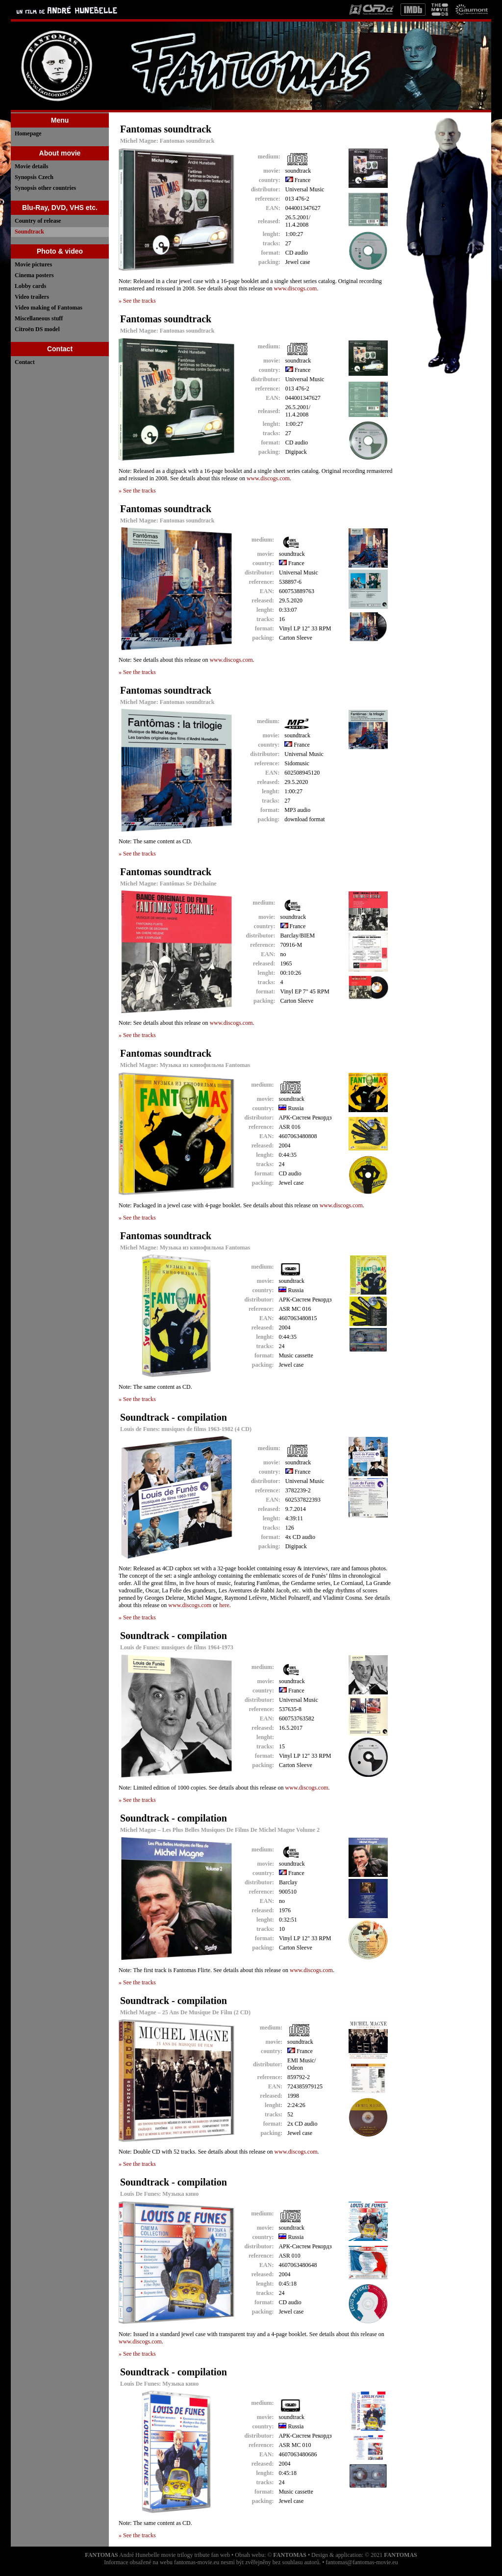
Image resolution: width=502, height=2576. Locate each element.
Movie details (31, 166)
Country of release (38, 220)
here (224, 1605)
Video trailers (32, 296)
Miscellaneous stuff (39, 318)
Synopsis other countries (45, 187)
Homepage (28, 133)
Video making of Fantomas (48, 307)
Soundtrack (29, 231)
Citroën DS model (37, 329)
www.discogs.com (295, 288)
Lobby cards (30, 286)
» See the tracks (137, 300)
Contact (25, 362)
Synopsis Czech (34, 177)
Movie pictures (33, 264)
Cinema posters (34, 275)
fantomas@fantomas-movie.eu (362, 2562)
